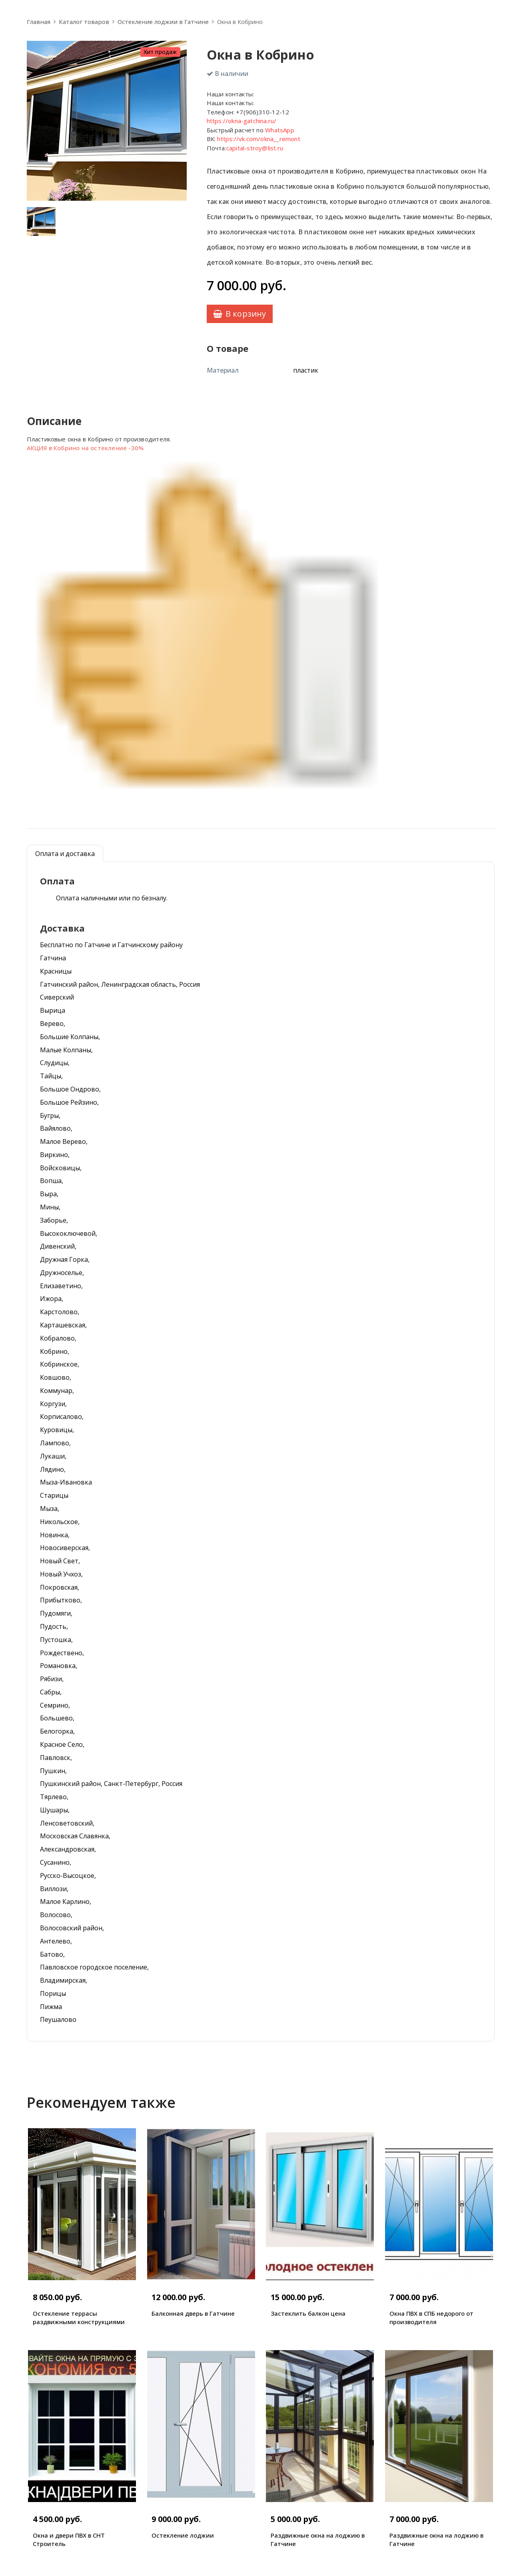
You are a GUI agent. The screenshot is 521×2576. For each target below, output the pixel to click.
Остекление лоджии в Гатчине (163, 22)
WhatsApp (279, 130)
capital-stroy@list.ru (254, 148)
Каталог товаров (84, 22)
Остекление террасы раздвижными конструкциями (79, 2317)
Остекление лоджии (183, 2535)
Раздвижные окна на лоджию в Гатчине (318, 2539)
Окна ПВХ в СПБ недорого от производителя (431, 2317)
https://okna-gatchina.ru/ (242, 121)
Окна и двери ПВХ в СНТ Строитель (69, 2539)
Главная (38, 22)
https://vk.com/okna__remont (258, 139)
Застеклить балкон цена (308, 2313)
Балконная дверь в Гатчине (193, 2313)
